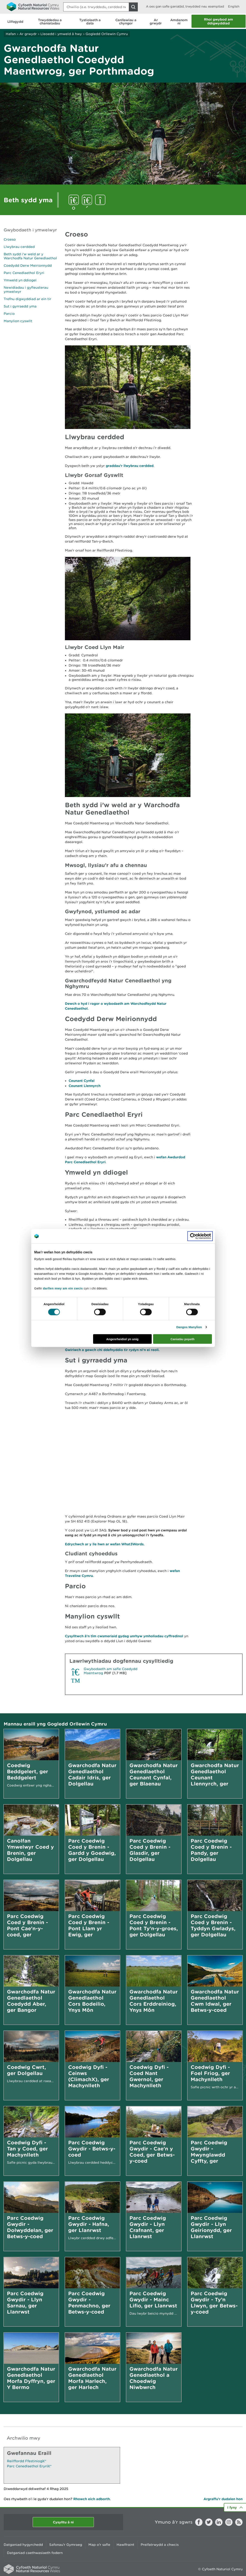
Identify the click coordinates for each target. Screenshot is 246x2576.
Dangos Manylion (189, 1327)
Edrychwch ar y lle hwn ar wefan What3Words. (105, 1544)
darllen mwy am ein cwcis (63, 1288)
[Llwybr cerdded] (100, 200)
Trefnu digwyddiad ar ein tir (27, 299)
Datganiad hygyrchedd (23, 2545)
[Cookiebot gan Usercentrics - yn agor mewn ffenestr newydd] (200, 1236)
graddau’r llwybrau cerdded (130, 466)
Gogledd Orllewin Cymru (107, 34)
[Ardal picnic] (87, 200)
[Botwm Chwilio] (133, 6)
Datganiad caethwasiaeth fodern (35, 2553)
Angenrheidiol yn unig (122, 1339)
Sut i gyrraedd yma (20, 306)
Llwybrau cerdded (19, 247)
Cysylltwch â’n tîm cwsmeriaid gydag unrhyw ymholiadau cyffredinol (124, 1636)
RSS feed (239, 2522)
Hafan (11, 34)
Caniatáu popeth (182, 1339)
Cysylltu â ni (63, 2522)
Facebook (199, 2522)
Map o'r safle (99, 2545)
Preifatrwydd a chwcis (160, 2545)
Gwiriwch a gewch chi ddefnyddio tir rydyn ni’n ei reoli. (112, 1350)
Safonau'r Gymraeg (65, 2545)
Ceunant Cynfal (82, 1080)
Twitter (209, 2522)
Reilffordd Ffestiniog (26, 2461)
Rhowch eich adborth (91, 2499)
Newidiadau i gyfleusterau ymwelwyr (26, 289)
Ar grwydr (28, 34)
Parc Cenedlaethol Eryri (24, 273)
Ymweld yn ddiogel (20, 280)
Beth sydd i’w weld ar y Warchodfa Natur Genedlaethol (30, 256)
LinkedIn (219, 2522)
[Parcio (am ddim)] (74, 200)
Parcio (9, 314)
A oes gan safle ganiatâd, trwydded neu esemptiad (185, 6)
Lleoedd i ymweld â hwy (61, 34)
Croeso (10, 239)
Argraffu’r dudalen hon (223, 2499)
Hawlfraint (125, 2545)
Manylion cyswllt (18, 321)
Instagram (229, 2522)
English (233, 6)
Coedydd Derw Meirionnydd (28, 265)
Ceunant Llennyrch (84, 1086)
